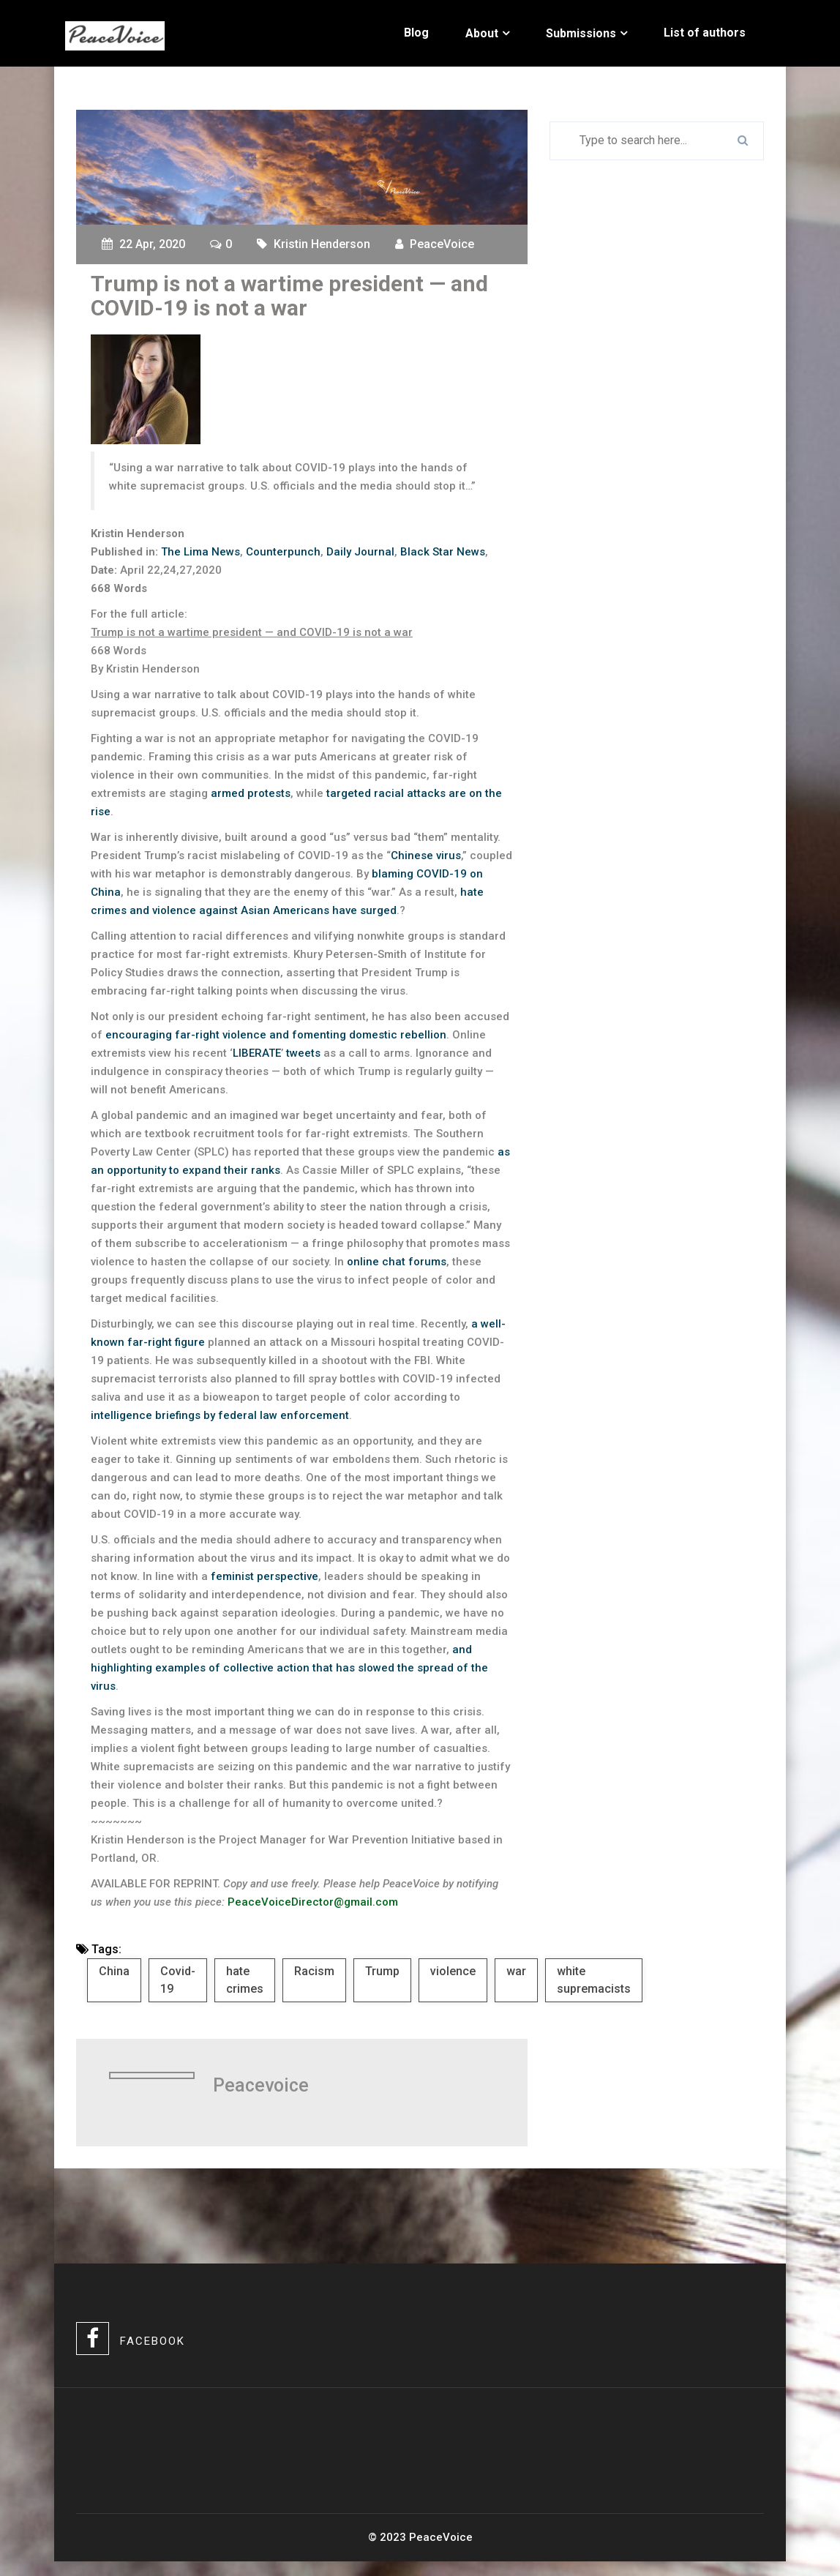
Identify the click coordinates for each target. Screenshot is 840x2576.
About (481, 33)
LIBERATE (257, 1053)
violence (453, 1971)
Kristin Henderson (322, 244)
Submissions (581, 33)
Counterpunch (283, 551)
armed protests (250, 793)
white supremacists (594, 1980)
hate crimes (244, 1980)
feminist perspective (264, 1576)
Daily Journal (360, 551)
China (114, 1971)
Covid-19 (177, 1980)
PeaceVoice (442, 244)
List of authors (705, 33)
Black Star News (442, 551)
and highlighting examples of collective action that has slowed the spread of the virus (289, 1668)
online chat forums (396, 1261)
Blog (416, 33)
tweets (303, 1053)
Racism (314, 1971)
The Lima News (200, 551)
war (516, 1971)
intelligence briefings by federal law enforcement (220, 1415)
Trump (382, 1971)
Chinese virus (426, 855)
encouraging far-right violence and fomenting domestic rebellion (275, 1034)
